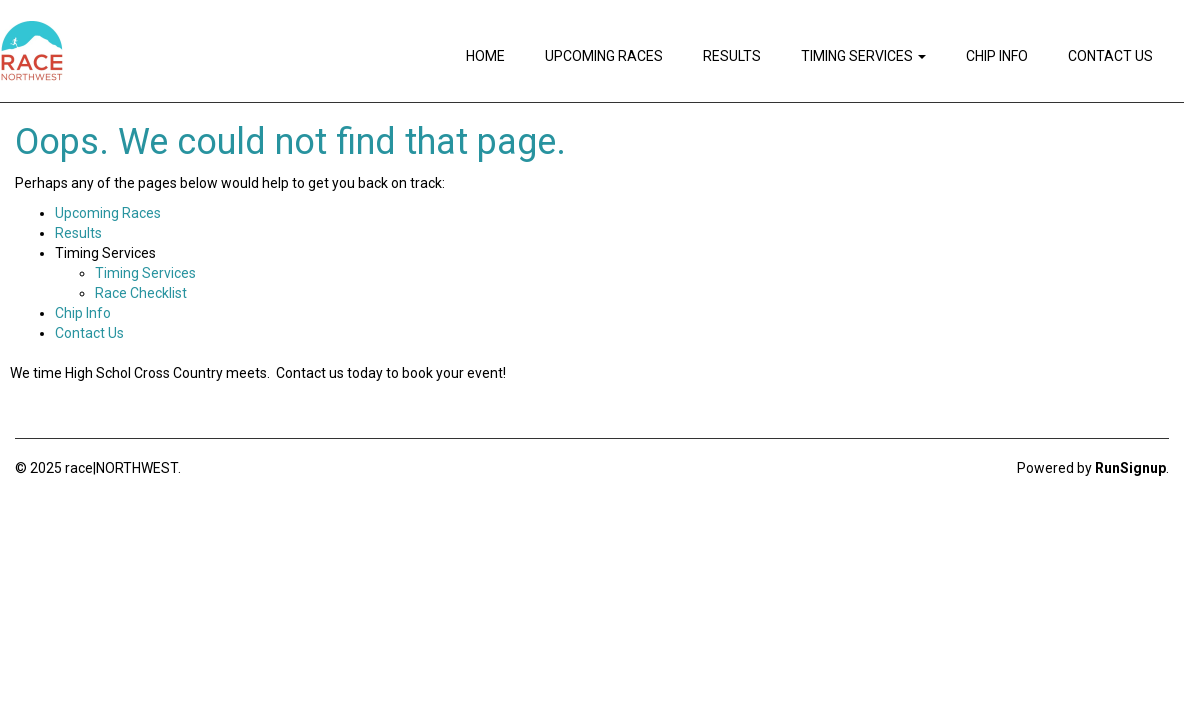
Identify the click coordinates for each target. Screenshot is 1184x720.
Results (732, 56)
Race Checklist (141, 293)
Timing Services (145, 273)
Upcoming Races (604, 56)
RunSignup (1130, 468)
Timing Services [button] (863, 56)
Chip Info (997, 56)
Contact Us (1110, 56)
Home (485, 56)
